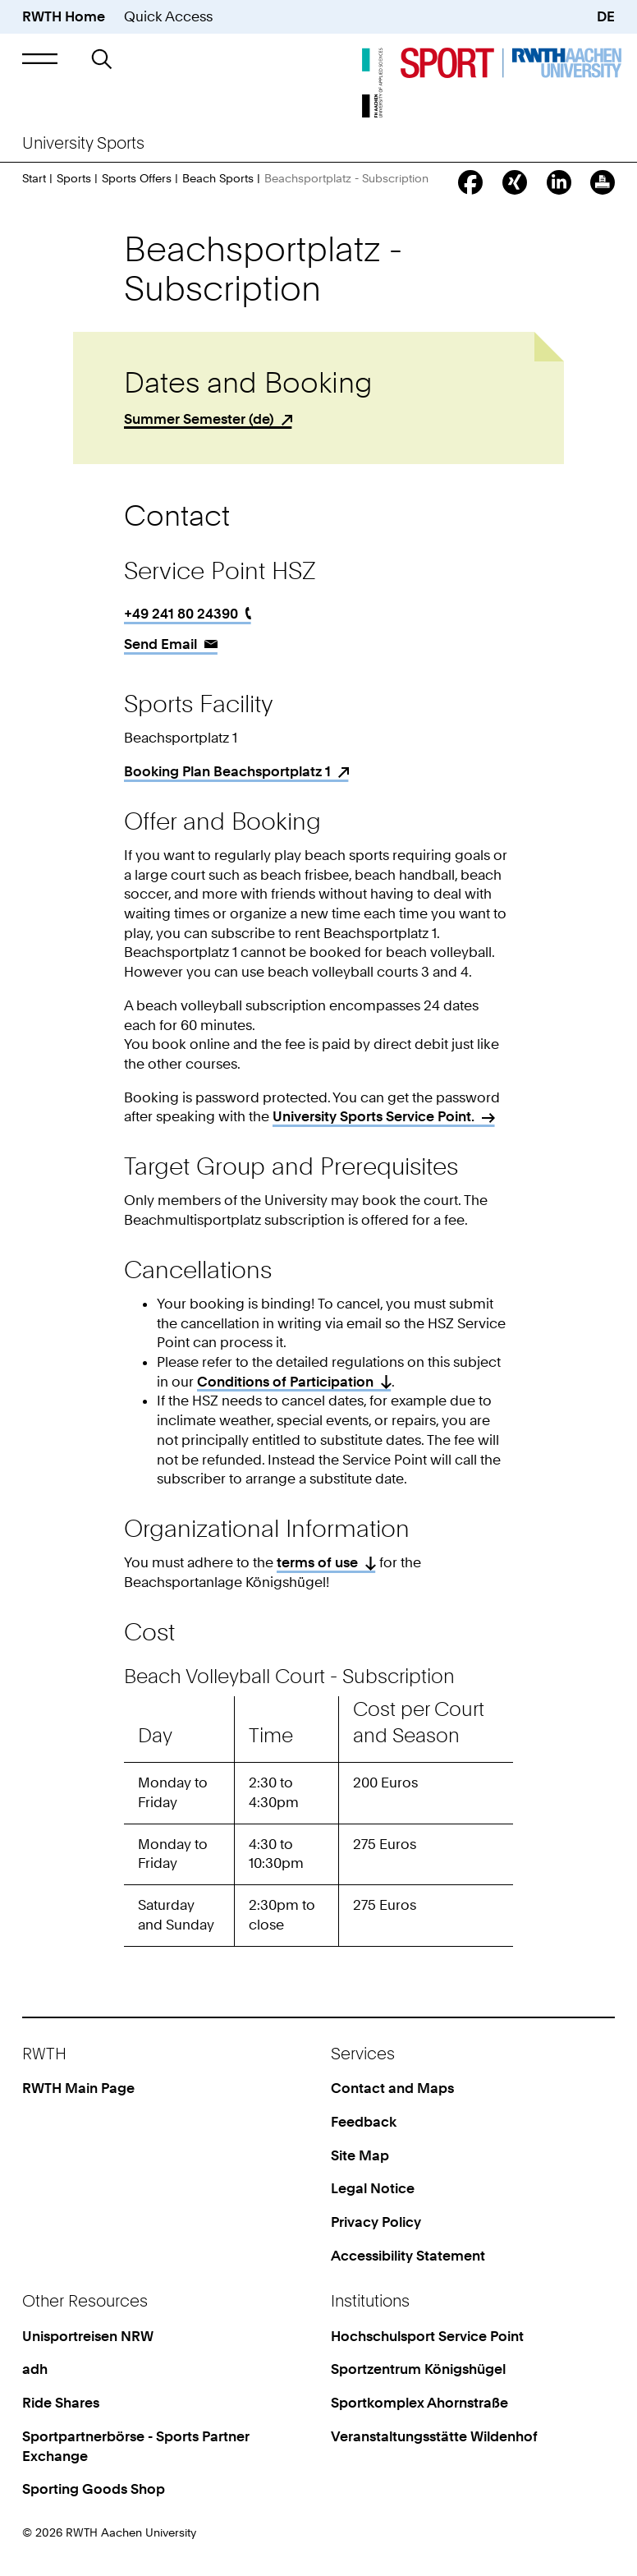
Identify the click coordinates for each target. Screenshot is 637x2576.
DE (606, 16)
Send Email (160, 644)
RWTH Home (63, 16)
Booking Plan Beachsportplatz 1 (227, 771)
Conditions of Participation (285, 1381)
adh (35, 2369)
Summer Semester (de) (199, 419)
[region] (318, 1826)
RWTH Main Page (78, 2088)
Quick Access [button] (168, 16)
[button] (39, 59)
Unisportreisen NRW (88, 2336)
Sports (74, 178)
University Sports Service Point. (373, 1116)
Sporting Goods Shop (93, 2489)
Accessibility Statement (408, 2255)
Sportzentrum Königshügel (418, 2369)
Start (34, 178)
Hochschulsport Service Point (427, 2336)
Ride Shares (60, 2402)
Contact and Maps (392, 2088)
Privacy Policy (376, 2222)
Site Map (360, 2155)
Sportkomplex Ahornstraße (419, 2402)
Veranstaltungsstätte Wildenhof (434, 2436)
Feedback (363, 2122)
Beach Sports (218, 178)
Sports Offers (137, 178)
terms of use (317, 1562)
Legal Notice (373, 2188)
